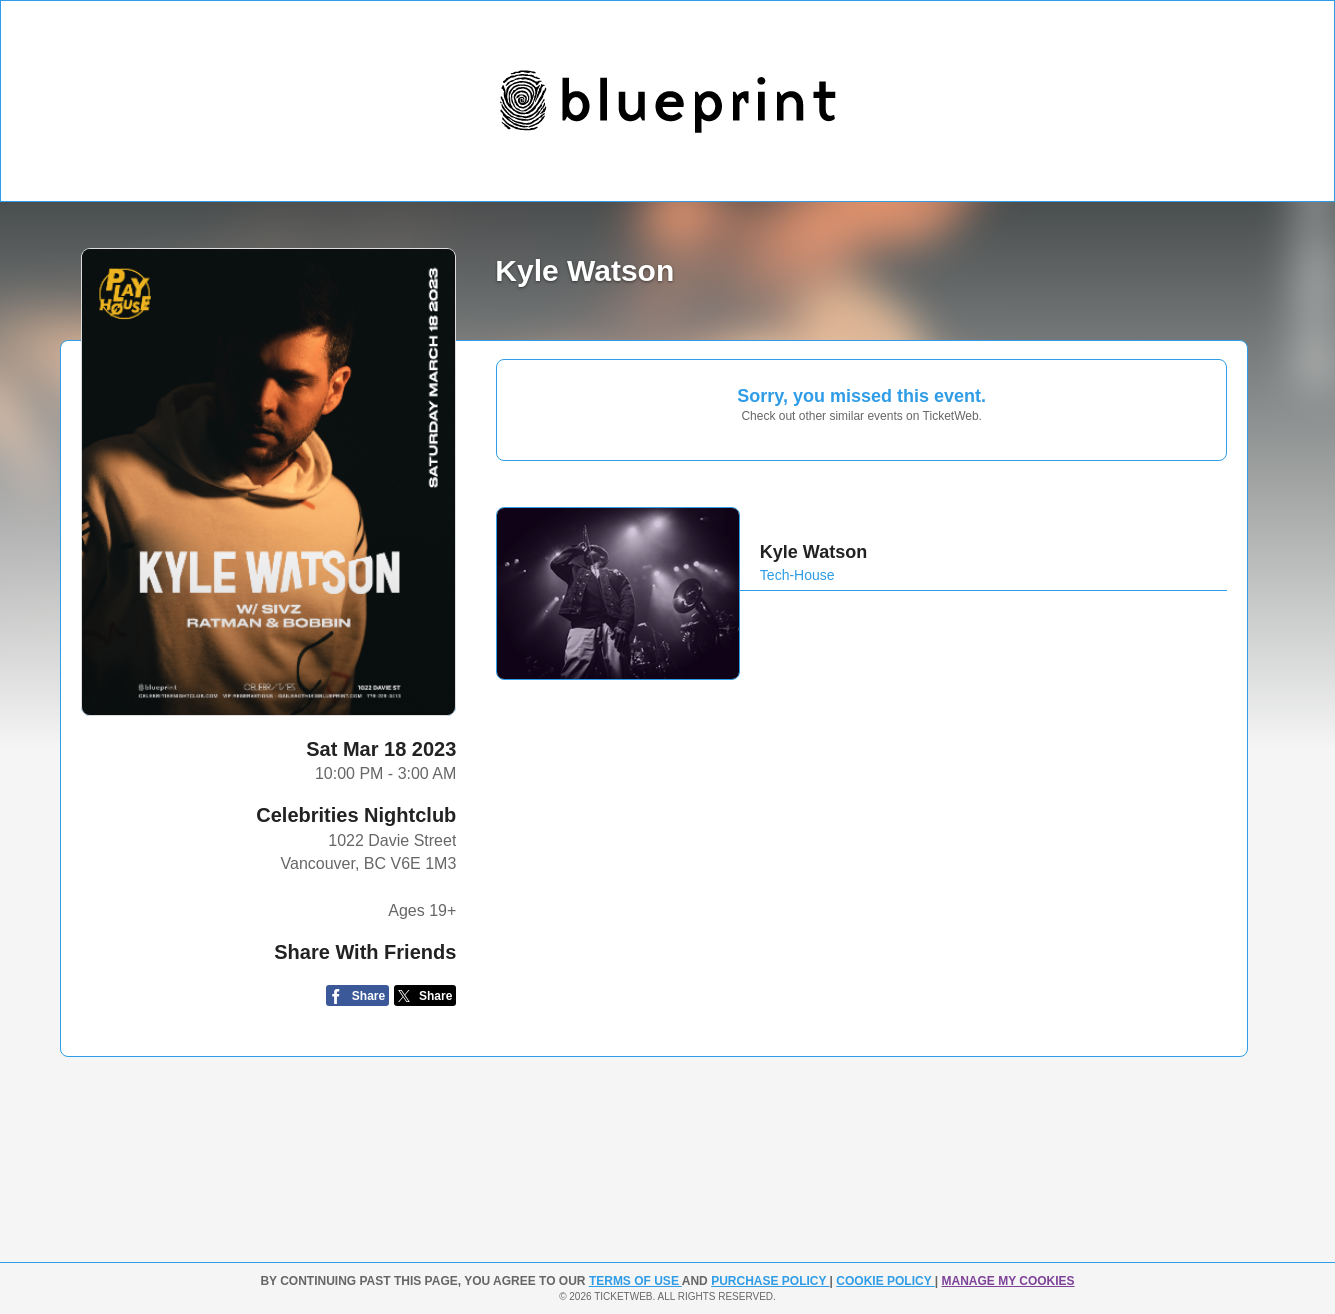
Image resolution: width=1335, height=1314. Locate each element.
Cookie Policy (885, 1281)
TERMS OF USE (635, 1281)
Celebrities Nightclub (356, 815)
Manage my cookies (1007, 1281)
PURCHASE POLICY (770, 1281)
